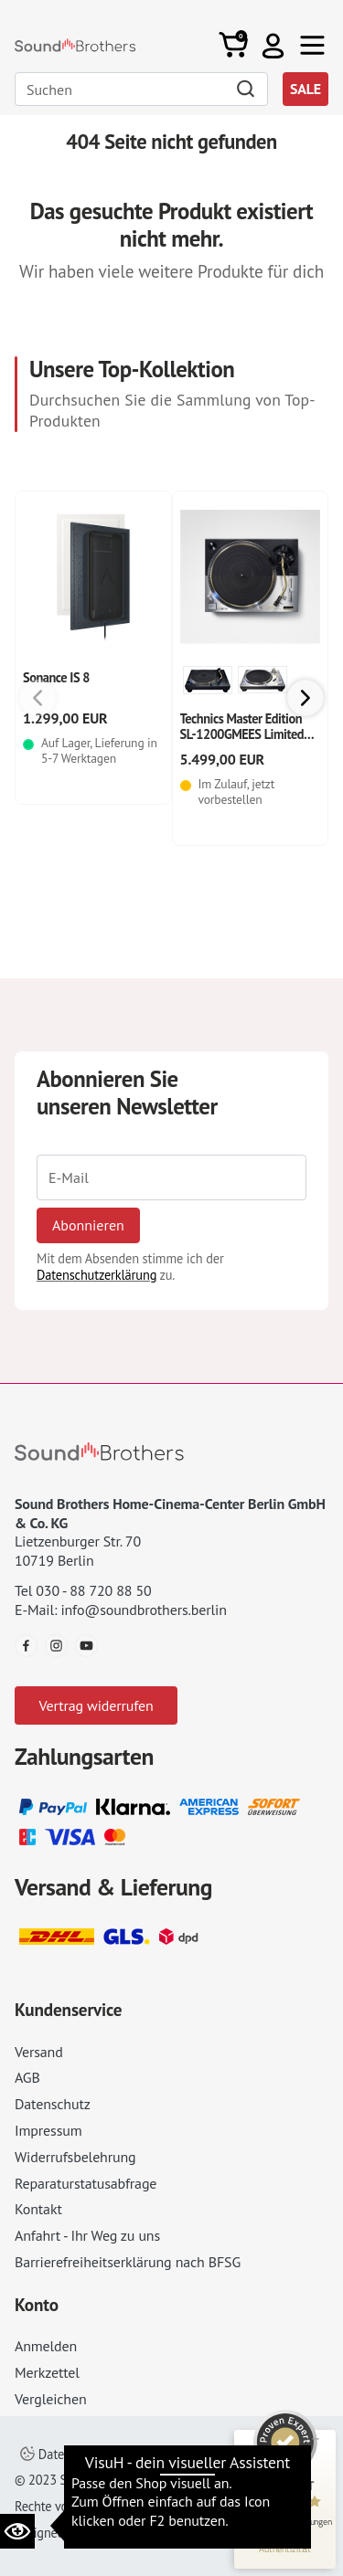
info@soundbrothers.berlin (143, 1609)
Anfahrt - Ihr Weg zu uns (87, 2235)
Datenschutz (53, 2104)
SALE (305, 88)
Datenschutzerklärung (96, 1274)
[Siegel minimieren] (315, 2439)
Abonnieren (88, 1225)
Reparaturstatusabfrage (85, 2183)
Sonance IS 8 (56, 677)
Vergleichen (51, 2399)
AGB (27, 2077)
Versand (39, 2052)
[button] (273, 45)
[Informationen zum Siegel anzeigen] (285, 2548)
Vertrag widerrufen (95, 1705)
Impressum (48, 2130)
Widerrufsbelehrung (75, 2157)
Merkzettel (47, 2372)
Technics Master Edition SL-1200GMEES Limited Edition (242, 734)
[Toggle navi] (312, 45)
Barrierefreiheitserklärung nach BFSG (128, 2262)
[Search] (141, 89)
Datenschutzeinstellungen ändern (123, 2454)
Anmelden (46, 2346)
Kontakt (38, 2209)
